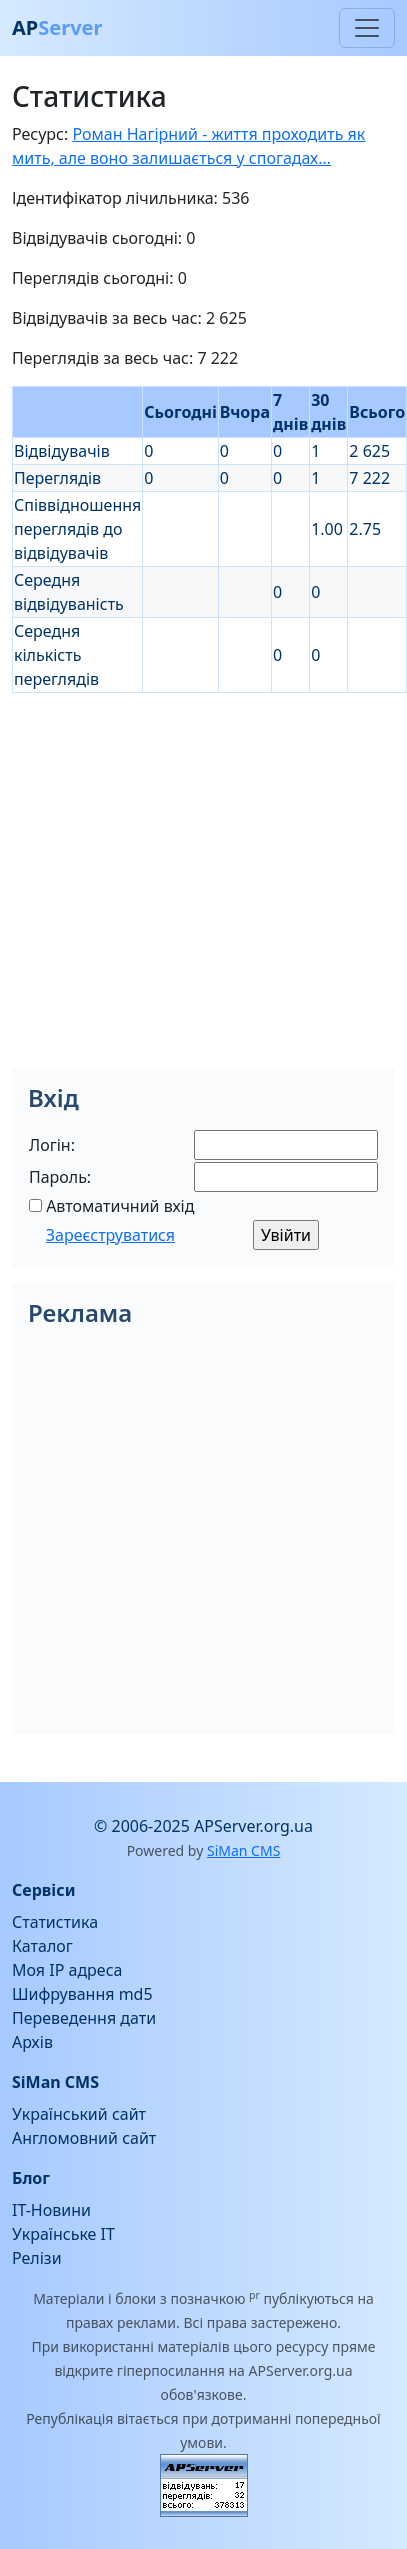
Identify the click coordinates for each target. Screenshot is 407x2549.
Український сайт (79, 2114)
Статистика (55, 1922)
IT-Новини (51, 2210)
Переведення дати (84, 2018)
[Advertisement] (187, 880)
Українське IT (63, 2234)
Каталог (42, 1946)
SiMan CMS (243, 1850)
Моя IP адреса (67, 1970)
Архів (32, 2042)
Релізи (37, 2258)
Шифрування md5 (82, 1994)
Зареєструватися (110, 1235)
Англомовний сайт (84, 2138)
